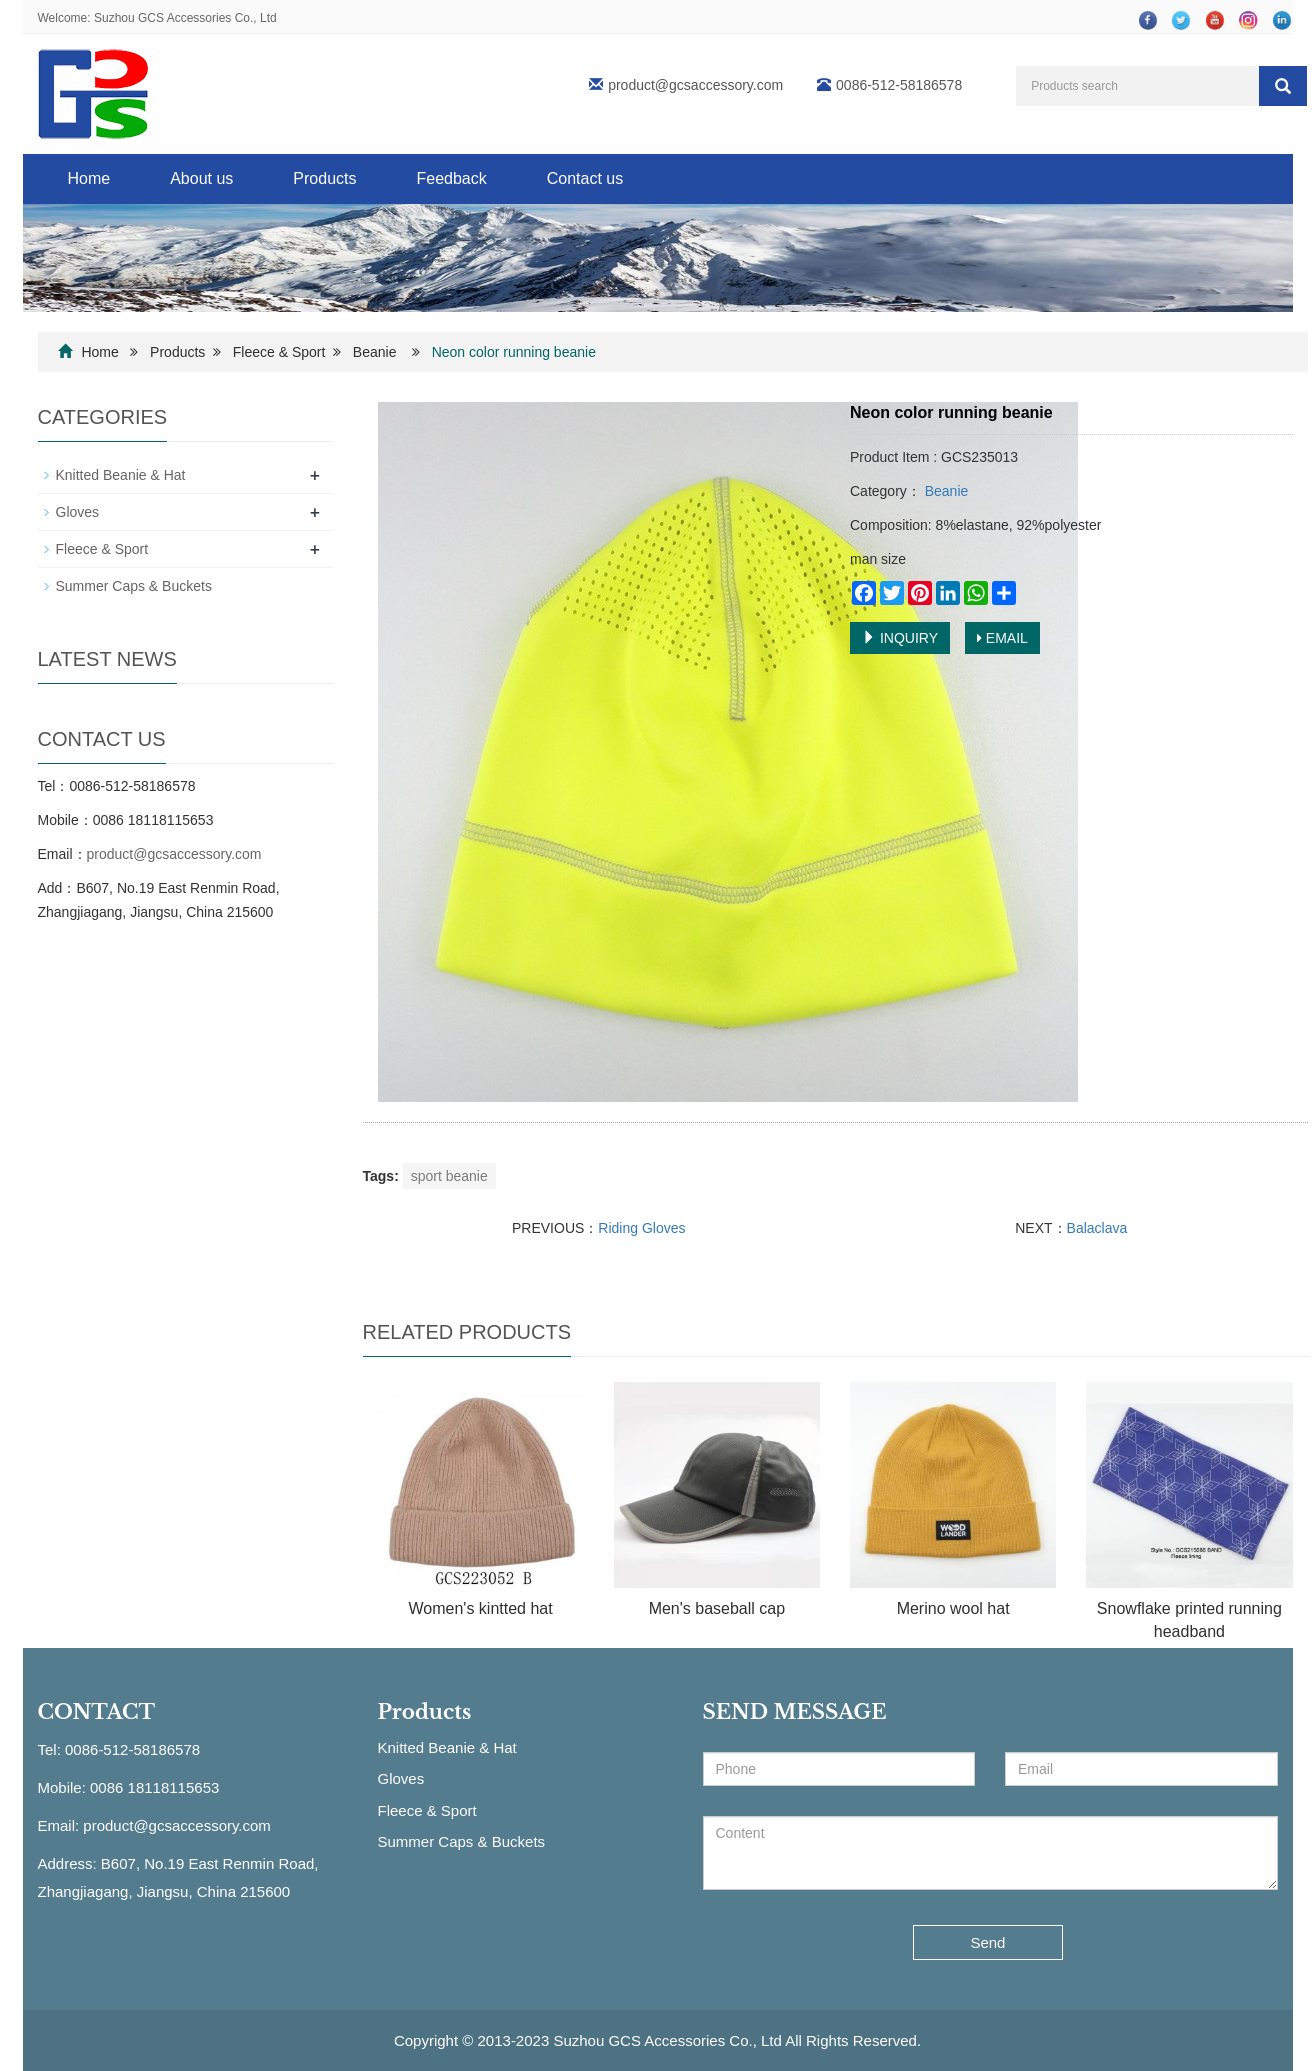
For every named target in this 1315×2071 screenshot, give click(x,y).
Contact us (585, 178)
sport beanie (449, 1176)
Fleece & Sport (279, 352)
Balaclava (1097, 1228)
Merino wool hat (953, 1608)
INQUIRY (900, 638)
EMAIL (1002, 638)
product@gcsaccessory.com (695, 85)
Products (324, 178)
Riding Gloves (641, 1228)
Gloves (78, 512)
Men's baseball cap (717, 1608)
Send (987, 1942)
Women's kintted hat (481, 1608)
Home (89, 178)
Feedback (451, 178)
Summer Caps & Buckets (134, 586)
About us (201, 178)
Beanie (375, 352)
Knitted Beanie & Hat (121, 475)
